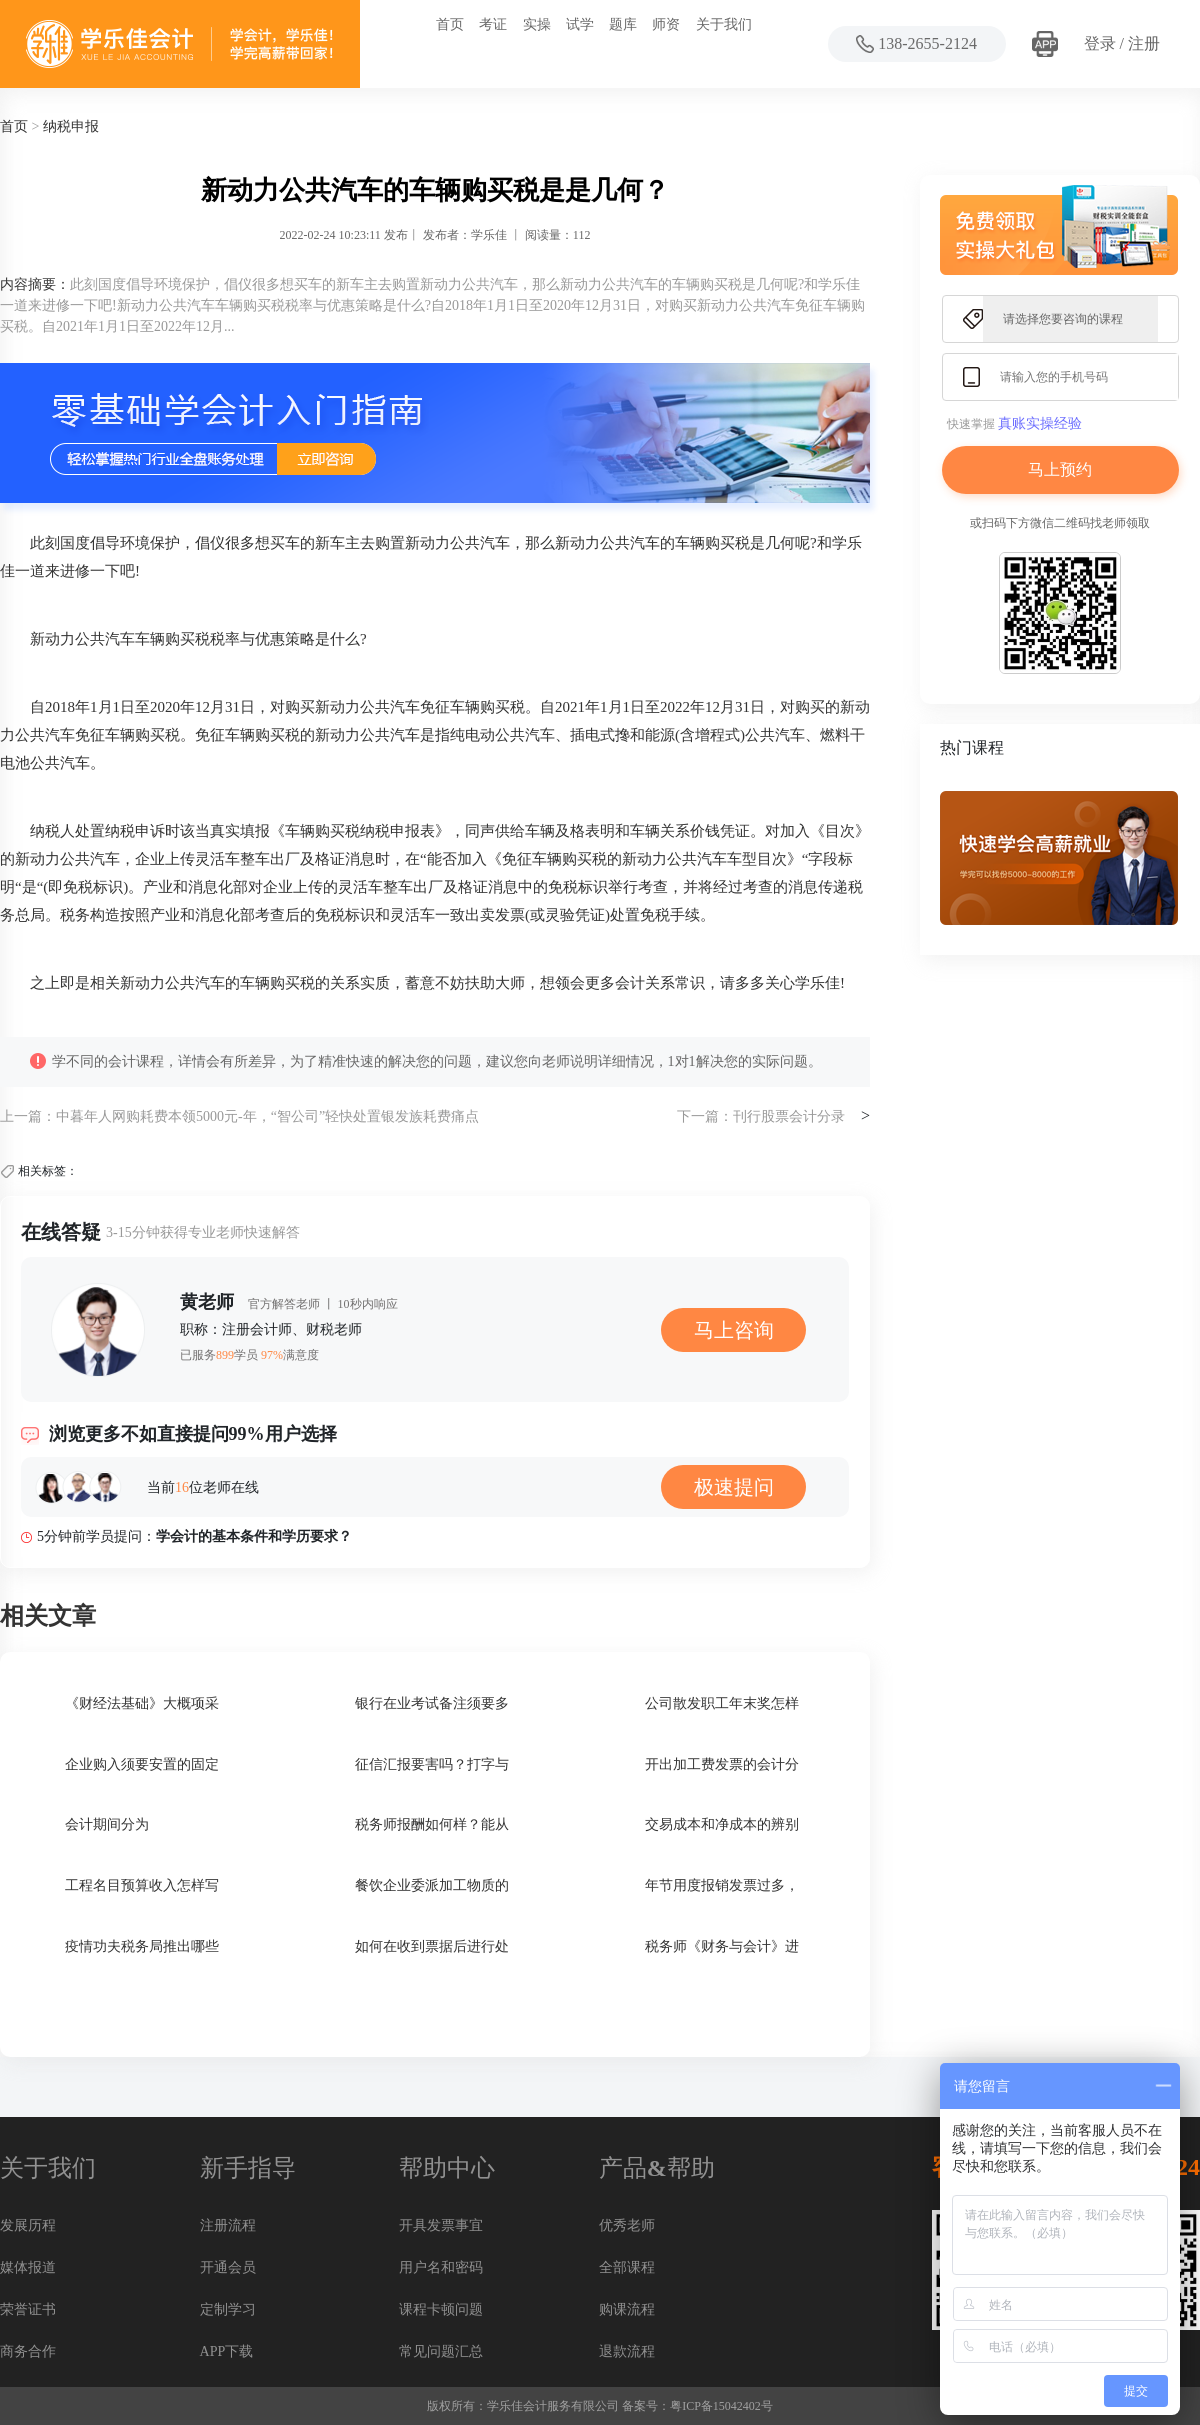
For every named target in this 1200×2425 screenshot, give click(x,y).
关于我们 (724, 24)
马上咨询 (734, 1330)
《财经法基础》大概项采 (142, 1703)
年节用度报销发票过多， (722, 1885)
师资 (666, 24)
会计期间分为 (107, 1824)
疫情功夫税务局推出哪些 (142, 1946)
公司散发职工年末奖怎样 (722, 1703)
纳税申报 (71, 126)
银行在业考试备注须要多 (432, 1703)
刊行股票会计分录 (789, 1116)
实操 (537, 24)
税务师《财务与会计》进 (722, 1946)
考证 (493, 24)
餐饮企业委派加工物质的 (432, 1885)
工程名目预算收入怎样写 (142, 1885)
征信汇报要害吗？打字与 (432, 1764)
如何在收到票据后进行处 (432, 1946)
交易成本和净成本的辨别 (722, 1824)
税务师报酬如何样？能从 (432, 1824)
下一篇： (705, 1116)
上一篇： (28, 1116)
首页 (450, 24)
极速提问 (734, 1487)
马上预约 (1060, 469)
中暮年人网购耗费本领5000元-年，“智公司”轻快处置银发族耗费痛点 (267, 1116)
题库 (623, 24)
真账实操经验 (1040, 423)
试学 (580, 24)
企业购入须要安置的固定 (142, 1764)
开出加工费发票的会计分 (722, 1764)
